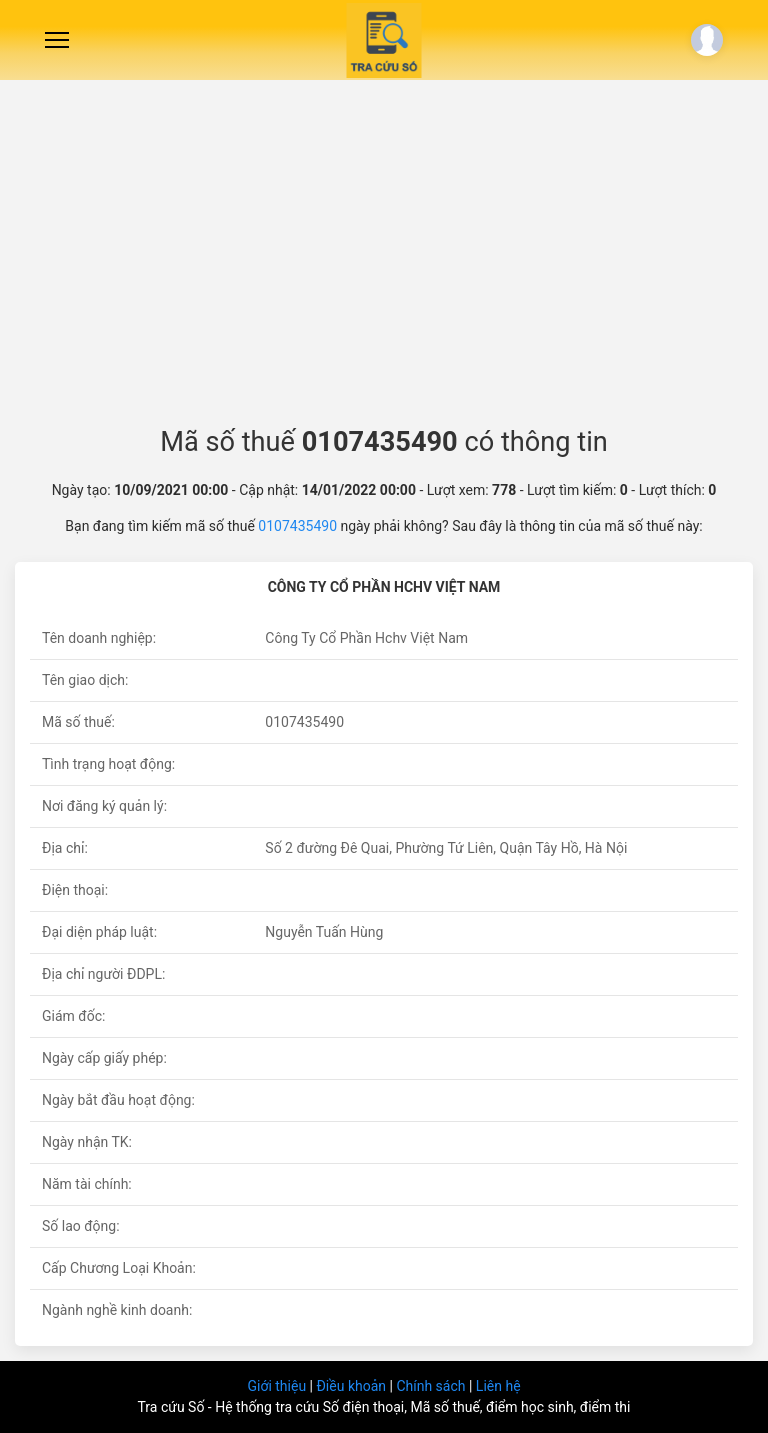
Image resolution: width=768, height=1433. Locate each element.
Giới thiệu (278, 1386)
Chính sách (432, 1386)
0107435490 (297, 526)
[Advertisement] (384, 245)
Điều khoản (352, 1386)
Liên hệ (498, 1386)
